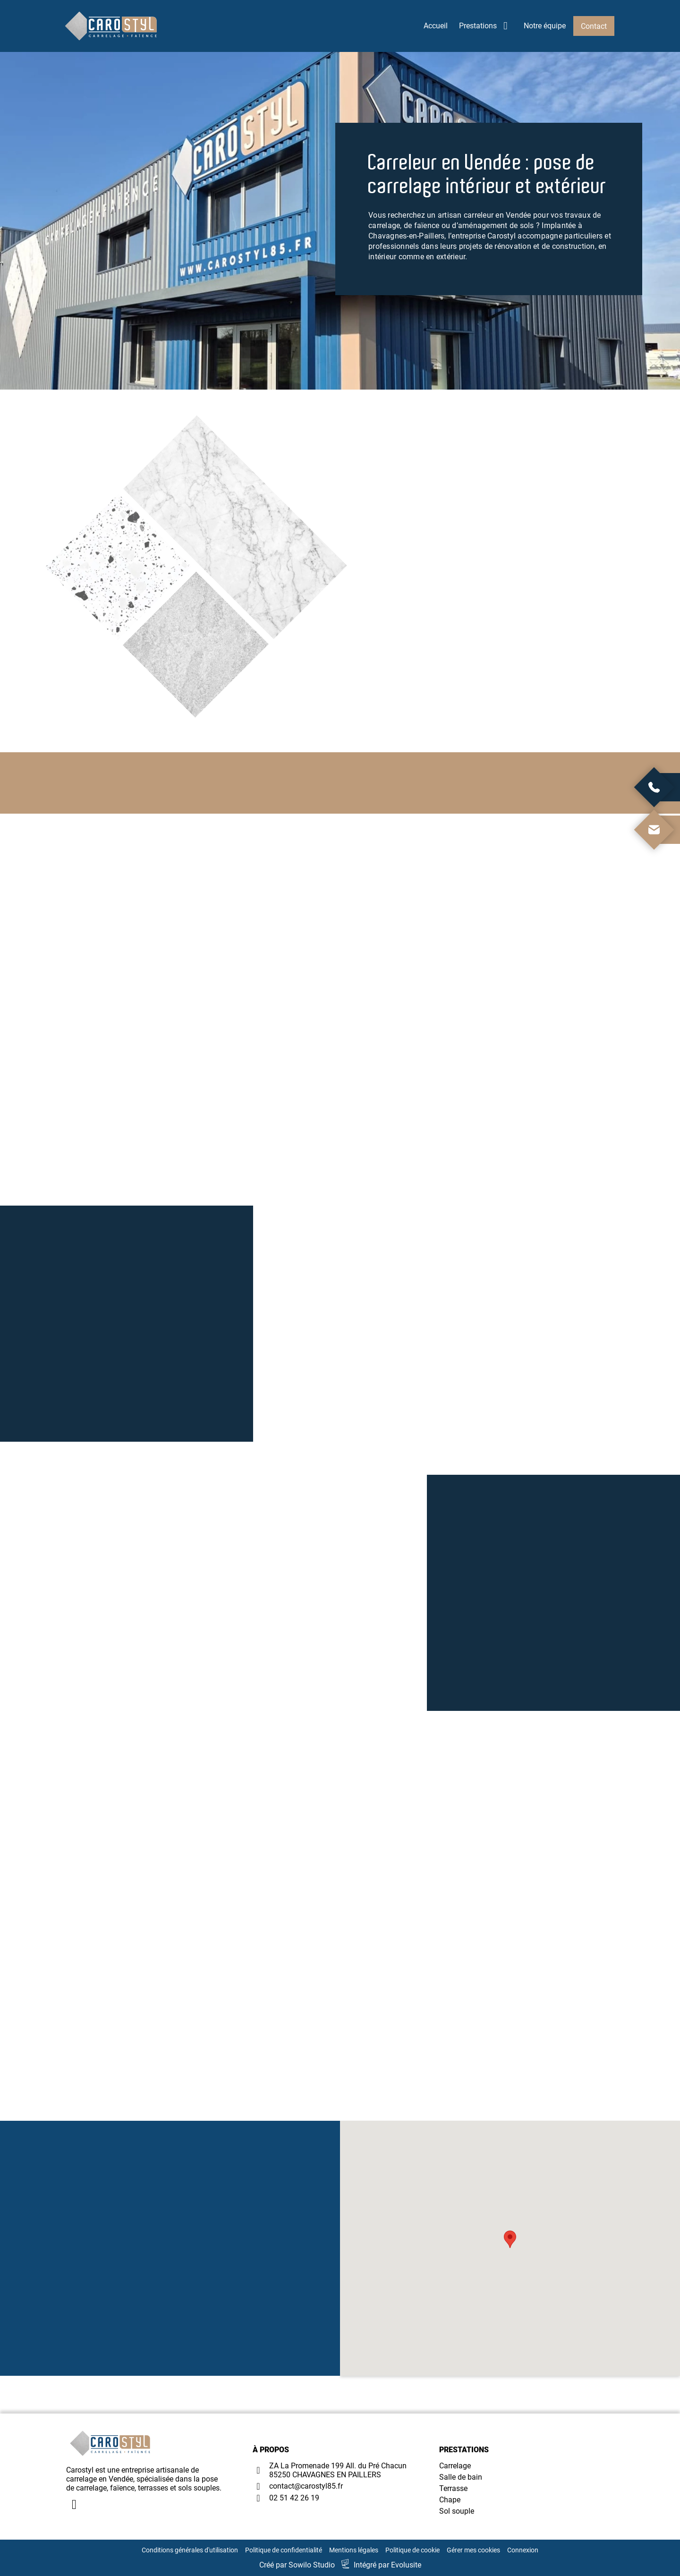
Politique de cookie (412, 2550)
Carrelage (455, 2465)
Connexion (522, 2550)
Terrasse (453, 2488)
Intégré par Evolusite (387, 2564)
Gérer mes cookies (473, 2550)
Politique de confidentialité (283, 2550)
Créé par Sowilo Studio (297, 2564)
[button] (510, 2239)
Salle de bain (460, 2477)
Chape (449, 2499)
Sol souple (456, 2511)
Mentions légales (353, 2550)
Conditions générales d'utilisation (190, 2550)
